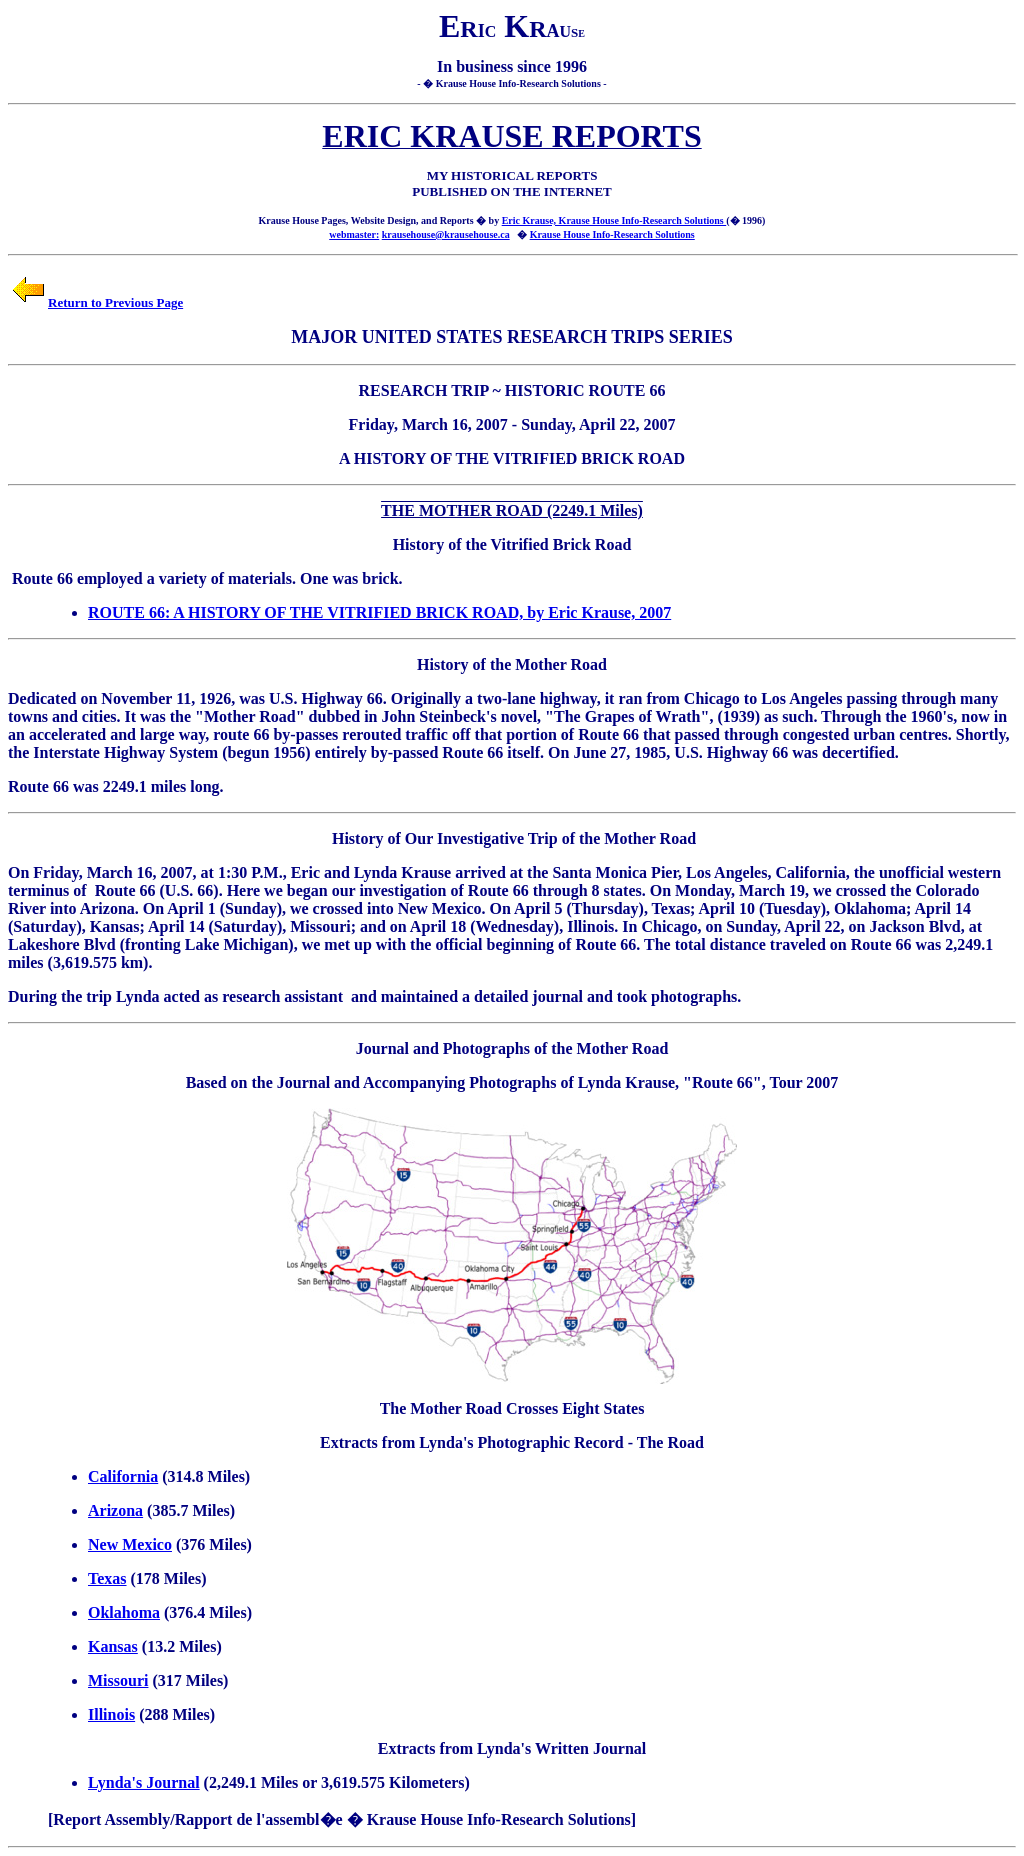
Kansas (113, 1646)
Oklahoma (124, 1612)
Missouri (118, 1680)
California (123, 1476)
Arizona (115, 1510)
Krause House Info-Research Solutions (612, 234)
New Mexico (130, 1544)
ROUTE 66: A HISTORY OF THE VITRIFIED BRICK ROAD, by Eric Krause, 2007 (379, 612)
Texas (107, 1578)
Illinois (111, 1714)
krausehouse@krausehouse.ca (446, 234)
